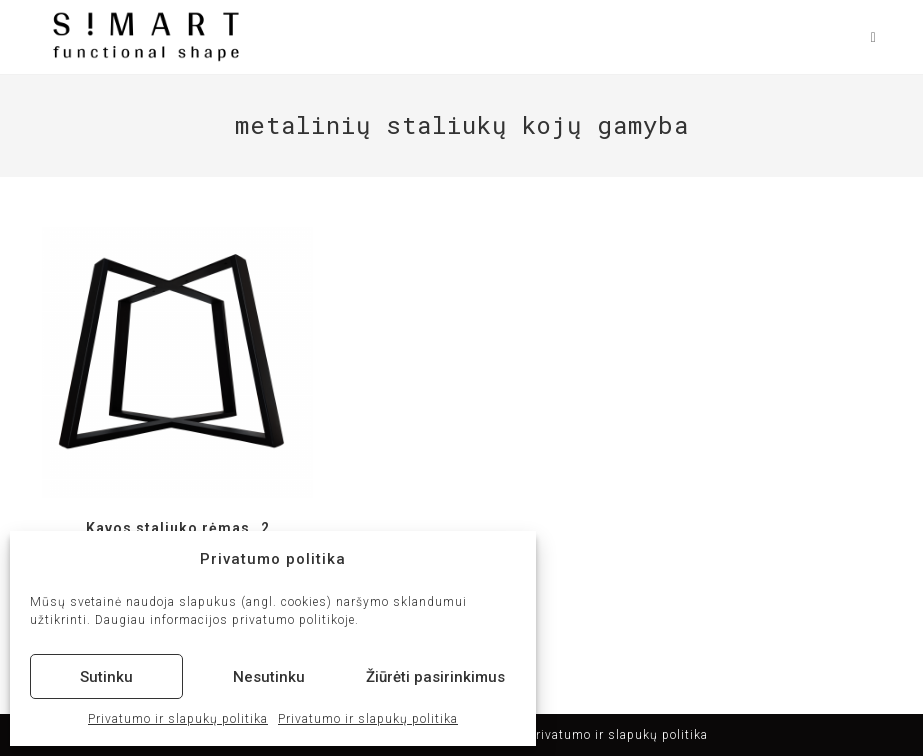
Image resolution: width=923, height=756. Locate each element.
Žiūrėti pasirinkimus (435, 677)
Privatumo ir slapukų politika (178, 719)
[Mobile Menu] (866, 37)
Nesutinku (269, 677)
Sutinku (106, 677)
